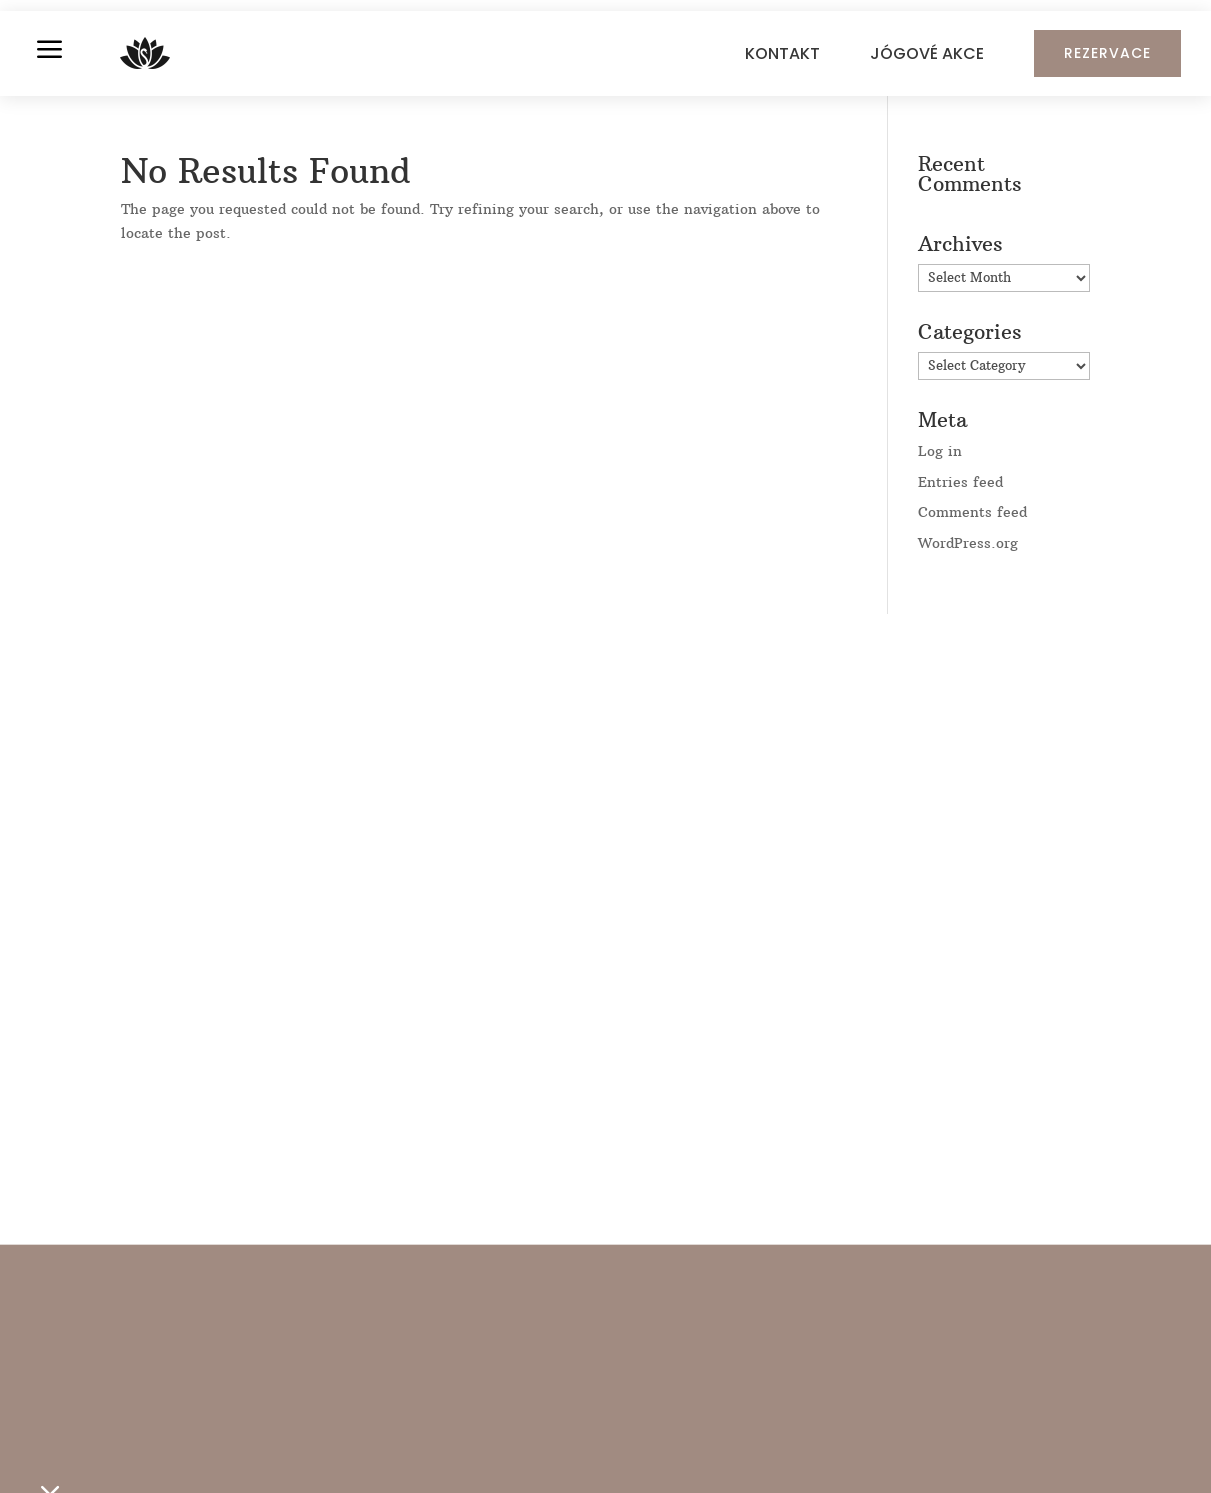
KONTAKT (782, 53)
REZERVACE (1107, 53)
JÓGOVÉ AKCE (927, 53)
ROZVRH (233, 1450)
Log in (940, 451)
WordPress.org (968, 543)
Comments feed (972, 512)
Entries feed (960, 482)
